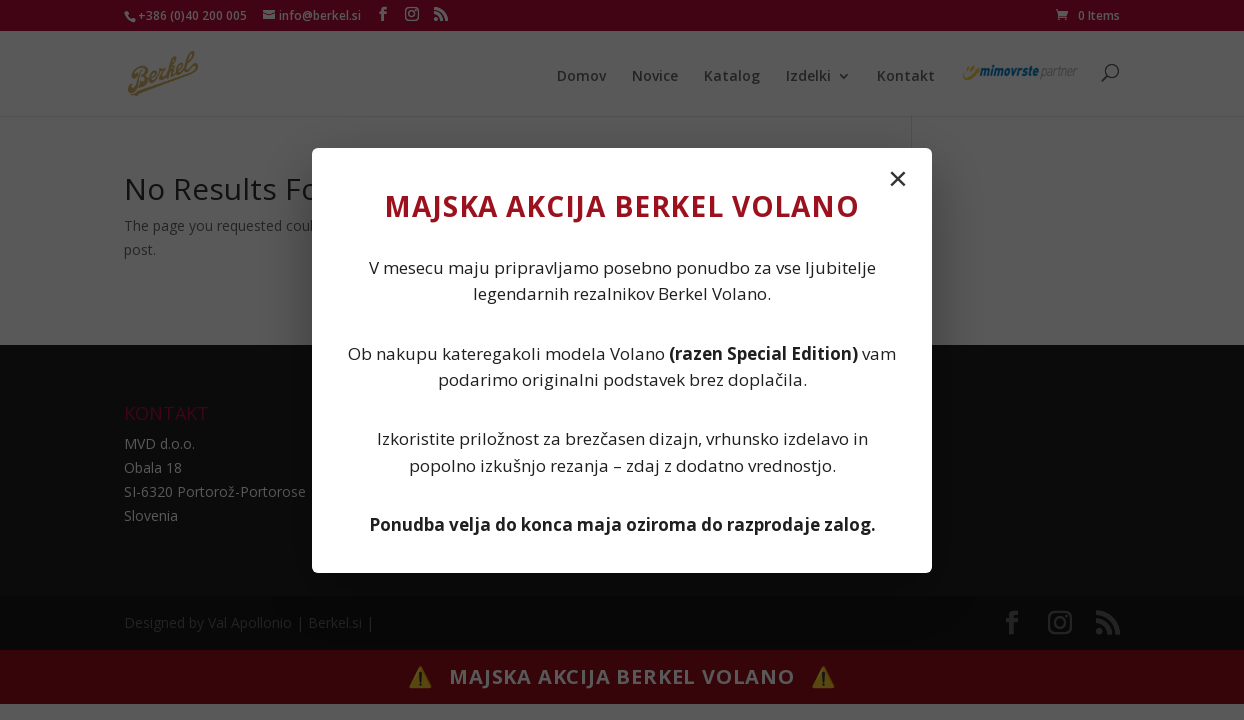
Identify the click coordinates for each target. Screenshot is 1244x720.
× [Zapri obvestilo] (898, 178)
